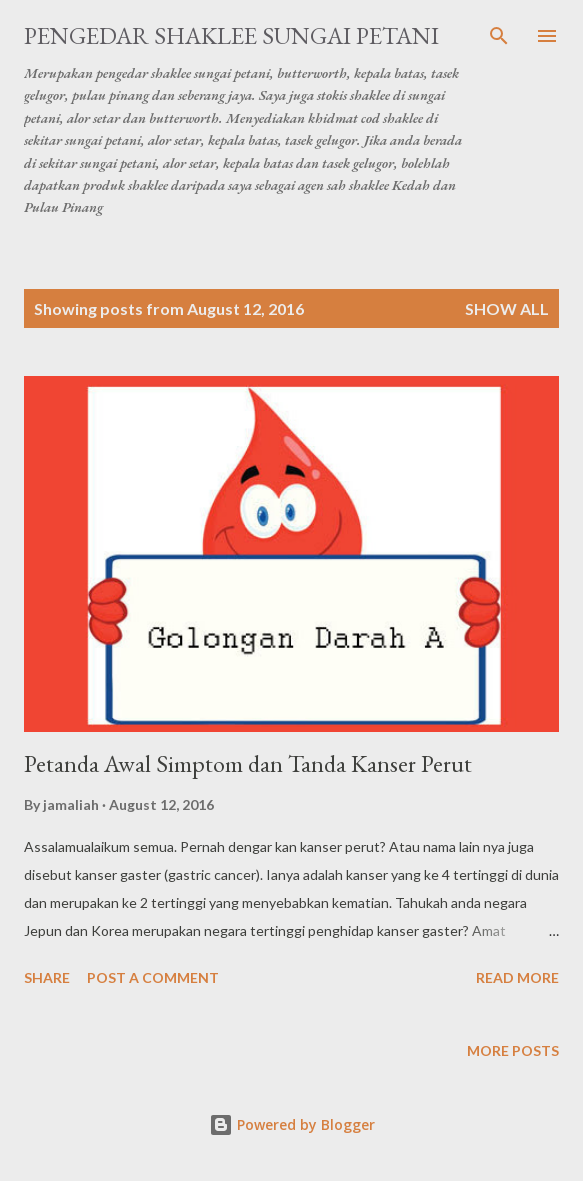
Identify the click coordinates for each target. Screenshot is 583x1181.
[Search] (499, 36)
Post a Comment (153, 977)
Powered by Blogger (292, 1124)
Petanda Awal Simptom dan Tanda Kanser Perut (248, 763)
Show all (507, 308)
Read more (517, 977)
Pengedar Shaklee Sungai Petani (231, 35)
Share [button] (47, 977)
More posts (513, 1050)
